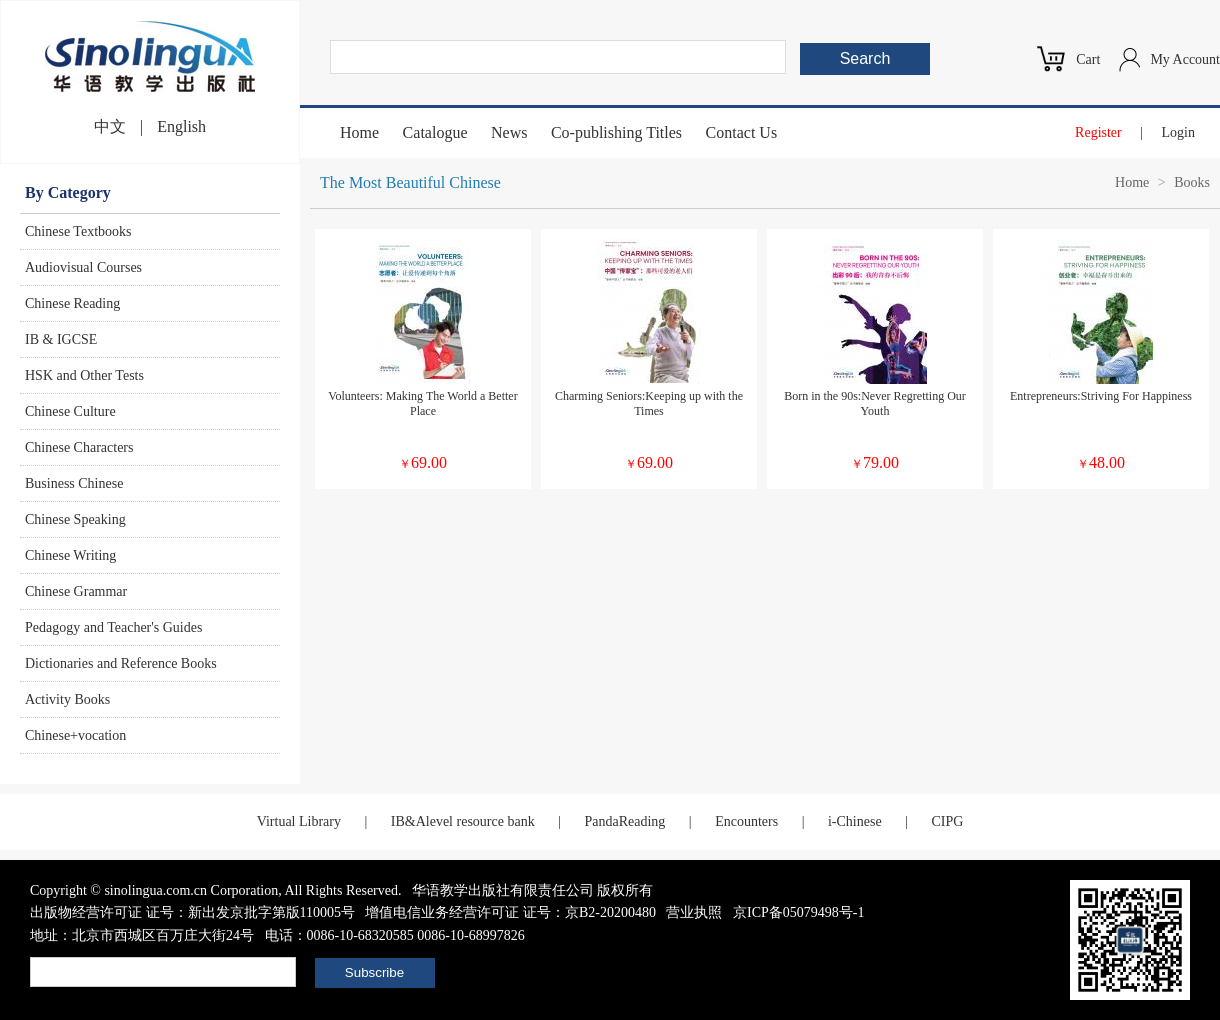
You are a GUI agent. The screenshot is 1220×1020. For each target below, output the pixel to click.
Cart (1088, 59)
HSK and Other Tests (84, 375)
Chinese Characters (79, 447)
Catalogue (435, 132)
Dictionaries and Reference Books (121, 663)
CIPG (947, 821)
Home (359, 132)
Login (1178, 132)
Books (1192, 182)
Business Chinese (74, 483)
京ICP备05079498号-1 (798, 912)
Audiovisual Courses (83, 267)
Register (1098, 132)
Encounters (746, 821)
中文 (110, 126)
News (509, 132)
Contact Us (742, 132)
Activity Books (67, 699)
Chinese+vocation (75, 735)
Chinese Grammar (76, 591)
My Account (1185, 59)
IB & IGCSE (61, 339)
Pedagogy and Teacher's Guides (113, 627)
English (181, 126)
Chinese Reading (72, 303)
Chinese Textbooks (78, 231)
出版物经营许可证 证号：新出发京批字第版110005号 (192, 912)
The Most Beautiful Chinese (410, 182)
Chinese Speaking (75, 519)
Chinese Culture (70, 411)
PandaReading (624, 821)
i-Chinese (855, 821)
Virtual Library (299, 821)
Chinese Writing (70, 555)
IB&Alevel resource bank (463, 821)
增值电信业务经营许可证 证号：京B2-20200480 (510, 912)
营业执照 (694, 912)
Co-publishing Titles (616, 132)
